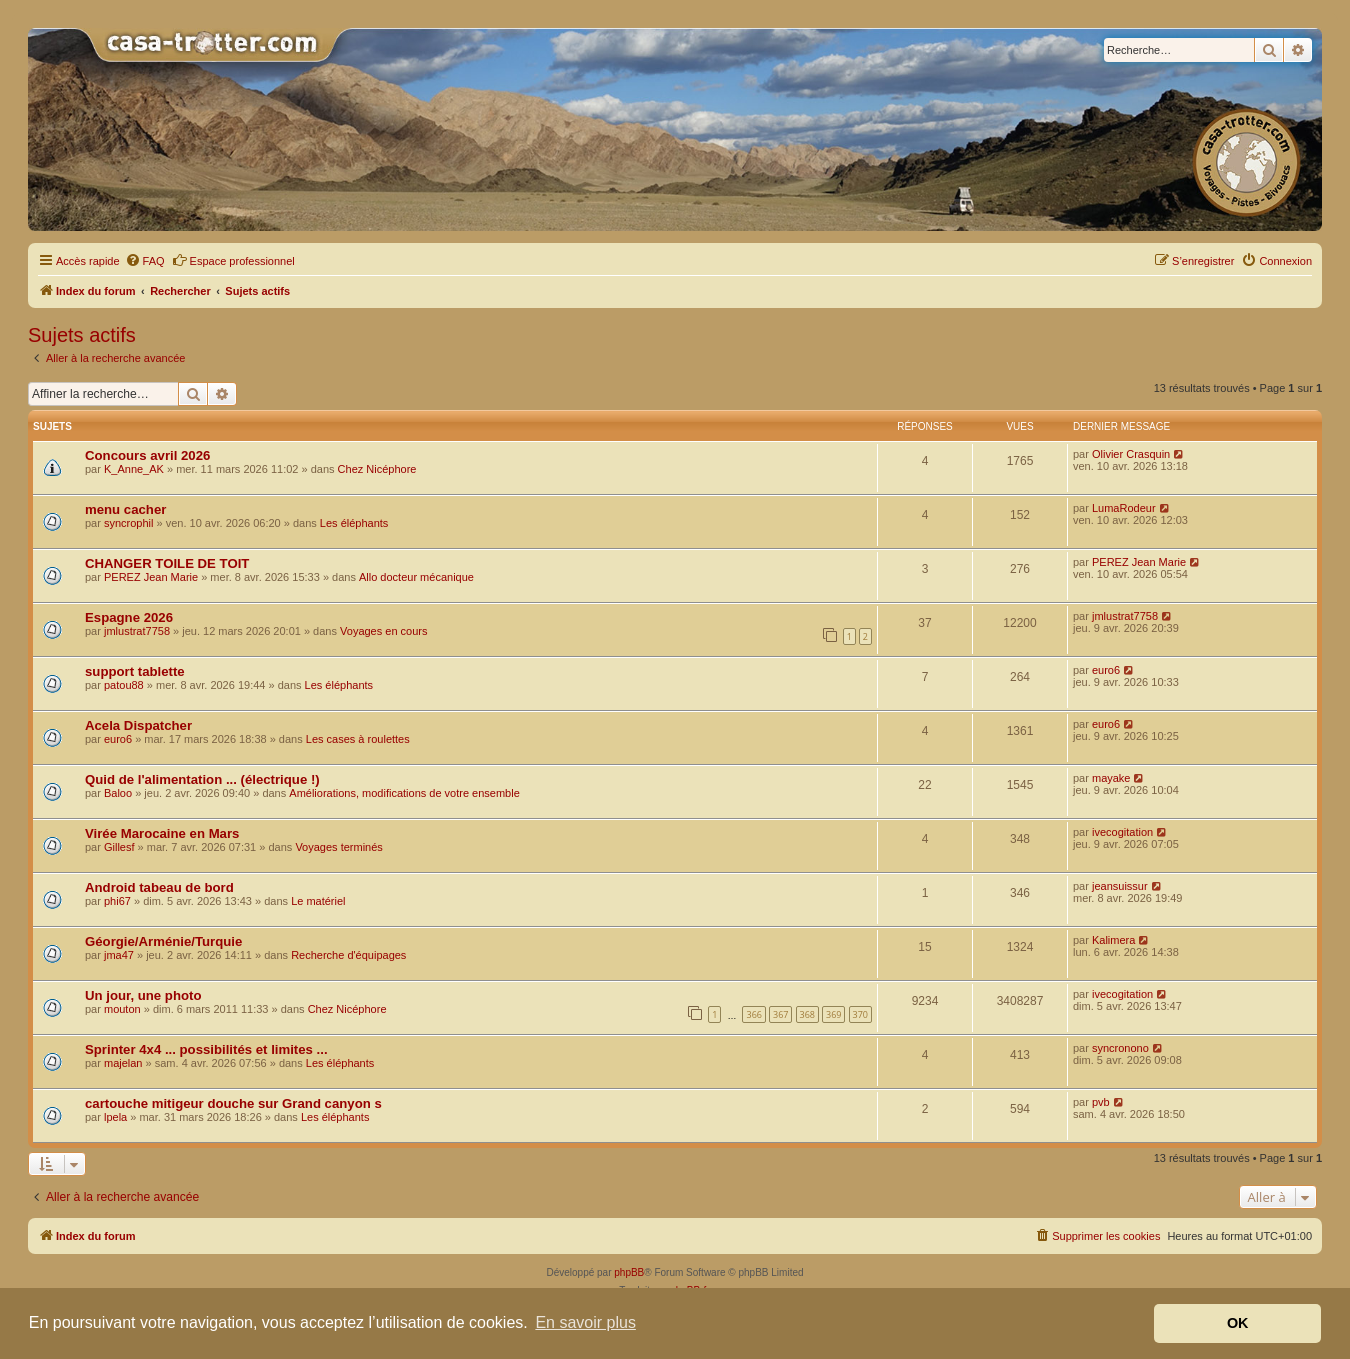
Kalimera (1113, 940)
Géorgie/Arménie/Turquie (163, 941)
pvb (1101, 1102)
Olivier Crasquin (1131, 454)
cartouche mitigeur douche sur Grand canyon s (233, 1103)
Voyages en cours (383, 631)
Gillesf (119, 847)
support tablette (135, 671)
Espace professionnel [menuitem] (233, 260)
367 (780, 1014)
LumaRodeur (1124, 508)
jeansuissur (1120, 886)
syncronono (1120, 1048)
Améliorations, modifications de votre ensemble (404, 793)
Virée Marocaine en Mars (162, 833)
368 (807, 1014)
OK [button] (1238, 1323)
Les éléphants (354, 523)
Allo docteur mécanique (416, 577)
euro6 (1106, 670)
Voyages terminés (338, 847)
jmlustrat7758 (137, 631)
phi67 (117, 901)
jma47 (119, 955)
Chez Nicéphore (377, 469)
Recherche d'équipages (348, 955)
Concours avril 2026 (147, 455)
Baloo (118, 793)
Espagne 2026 (129, 617)
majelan (123, 1063)
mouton (122, 1009)
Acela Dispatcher (138, 725)
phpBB (629, 1272)
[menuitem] (145, 261)
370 (860, 1014)
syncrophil (129, 523)
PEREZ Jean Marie (151, 577)
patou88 (124, 685)
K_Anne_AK (134, 469)
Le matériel (318, 901)
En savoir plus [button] (585, 1322)
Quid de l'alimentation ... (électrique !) (202, 779)
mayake (1111, 778)
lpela (115, 1117)
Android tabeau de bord (159, 887)
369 (833, 1014)
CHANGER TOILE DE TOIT (167, 563)
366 (753, 1014)
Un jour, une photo (143, 995)
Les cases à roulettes (358, 739)
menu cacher (125, 509)
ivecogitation (1122, 832)
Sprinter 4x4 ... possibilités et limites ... (206, 1049)
